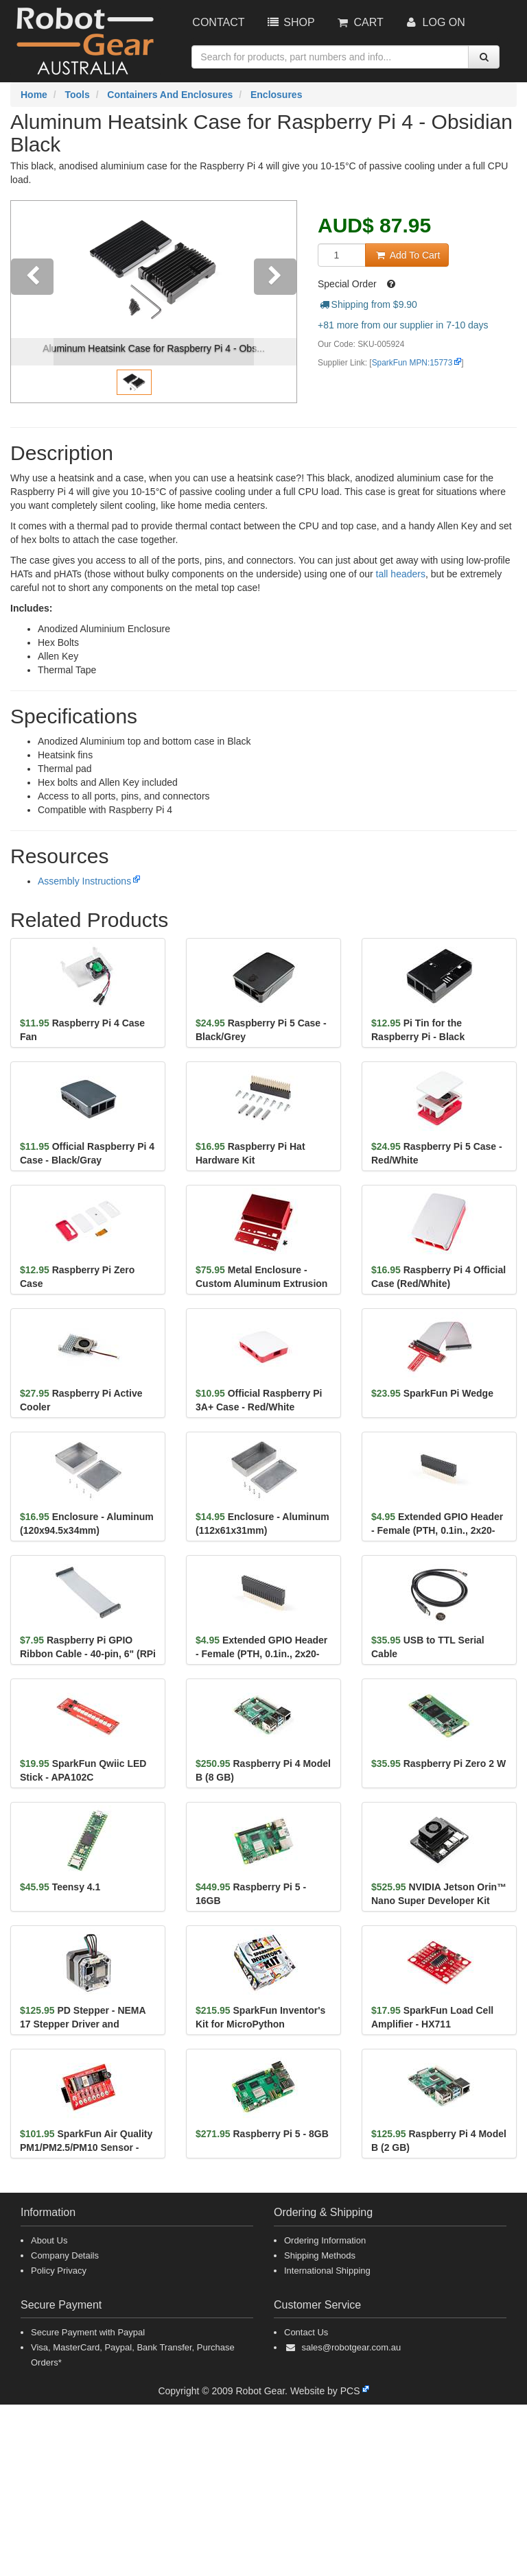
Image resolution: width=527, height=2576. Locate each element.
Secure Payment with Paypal (88, 2332)
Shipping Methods (319, 2255)
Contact (218, 22)
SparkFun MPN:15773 (412, 363)
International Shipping (327, 2270)
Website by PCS (325, 2390)
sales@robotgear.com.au (351, 2347)
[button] (32, 301)
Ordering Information (325, 2240)
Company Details (65, 2255)
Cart (360, 22)
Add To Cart (407, 255)
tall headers (400, 573)
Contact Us (306, 2332)
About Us (49, 2240)
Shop (289, 22)
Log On (434, 22)
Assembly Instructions (84, 881)
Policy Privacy (58, 2270)
